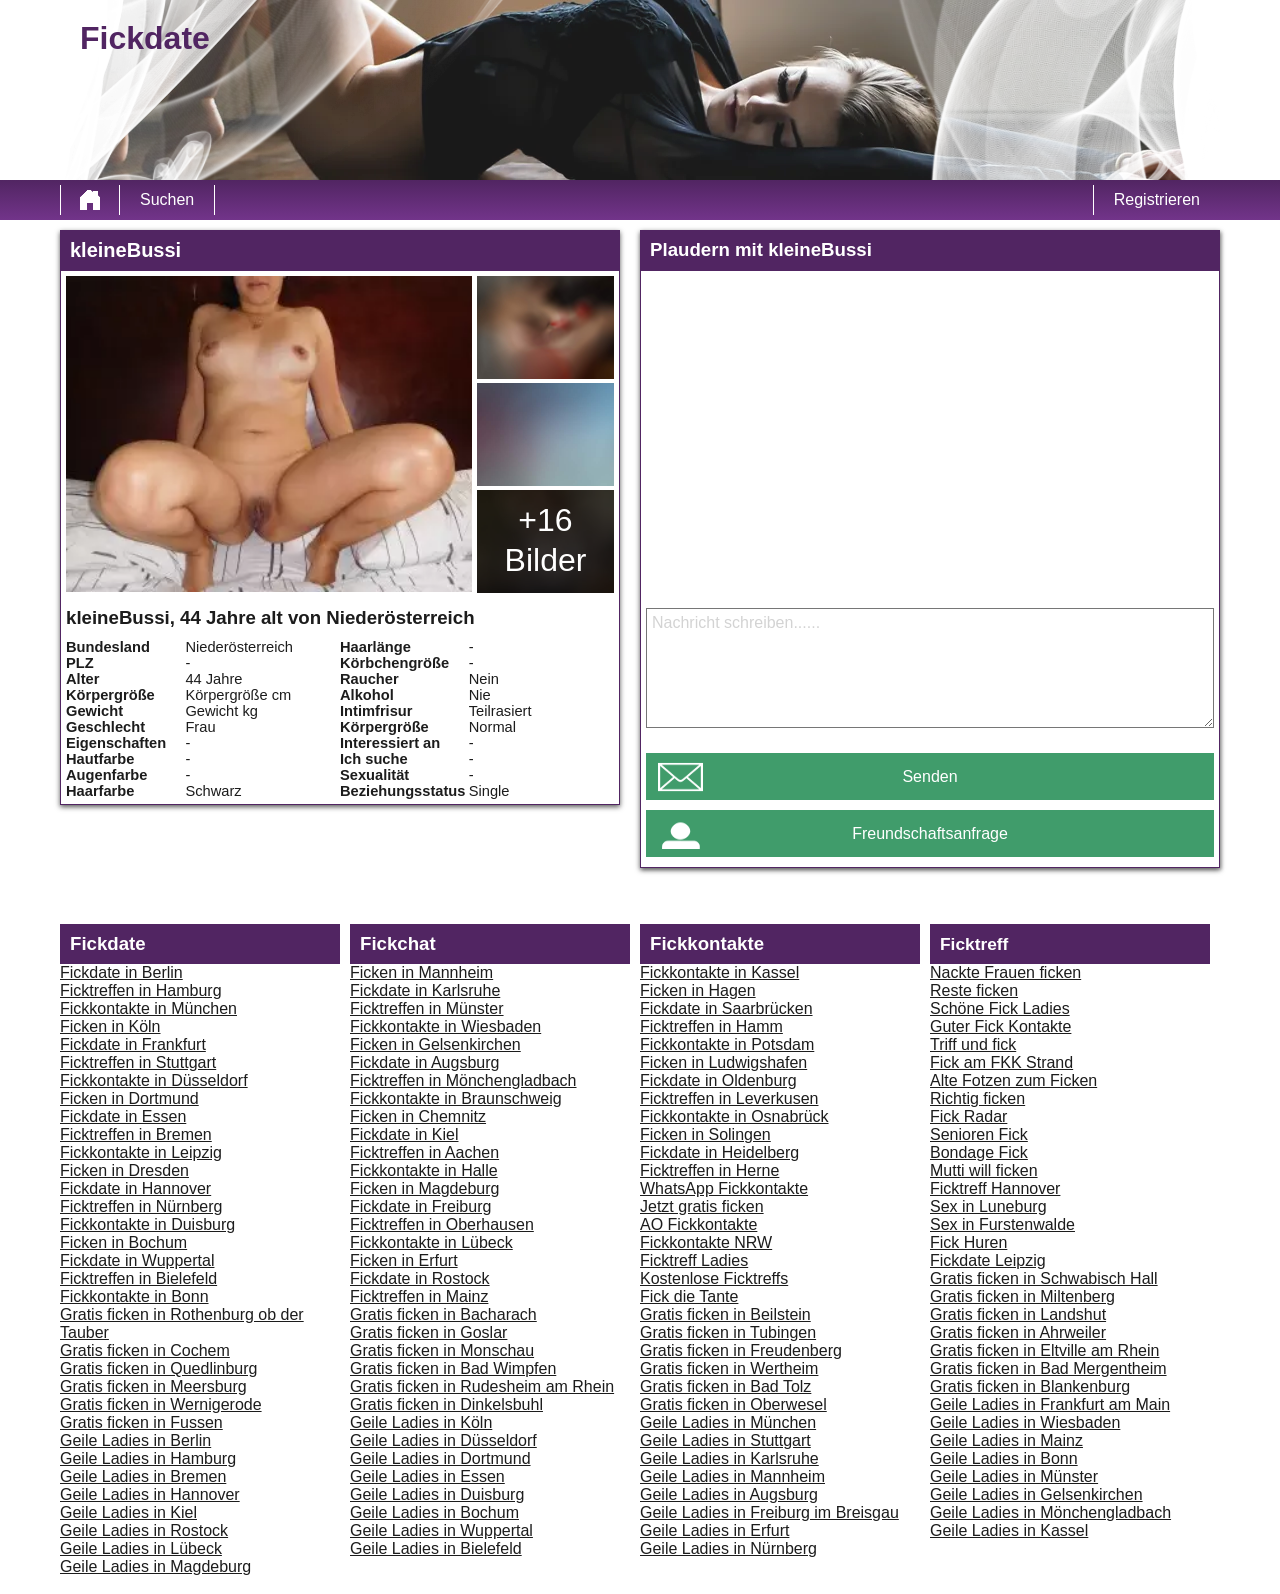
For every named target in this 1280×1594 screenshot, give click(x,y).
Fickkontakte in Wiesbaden (445, 1026)
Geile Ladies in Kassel (1009, 1530)
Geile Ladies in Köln (421, 1422)
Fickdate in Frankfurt (133, 1044)
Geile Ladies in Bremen (143, 1476)
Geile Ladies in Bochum (434, 1512)
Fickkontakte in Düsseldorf (154, 1080)
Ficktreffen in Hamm (711, 1026)
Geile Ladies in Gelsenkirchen (1036, 1494)
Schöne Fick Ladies (1000, 1008)
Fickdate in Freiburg (420, 1206)
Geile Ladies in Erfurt (714, 1530)
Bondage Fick (979, 1152)
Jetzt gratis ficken (702, 1206)
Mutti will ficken (984, 1170)
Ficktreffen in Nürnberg (141, 1206)
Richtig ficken (977, 1098)
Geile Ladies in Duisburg (437, 1494)
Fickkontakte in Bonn (134, 1296)
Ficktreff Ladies (694, 1260)
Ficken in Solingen (705, 1134)
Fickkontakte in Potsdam (727, 1044)
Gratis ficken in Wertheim (729, 1368)
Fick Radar (968, 1116)
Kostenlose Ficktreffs (714, 1278)
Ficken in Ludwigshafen (723, 1062)
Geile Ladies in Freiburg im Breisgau (769, 1512)
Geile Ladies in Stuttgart (725, 1440)
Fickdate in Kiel (404, 1134)
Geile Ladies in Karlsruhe (729, 1458)
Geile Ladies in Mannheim (732, 1476)
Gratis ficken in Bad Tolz (725, 1386)
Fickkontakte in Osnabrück (734, 1116)
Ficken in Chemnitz (418, 1116)
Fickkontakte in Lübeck (431, 1242)
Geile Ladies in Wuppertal (441, 1530)
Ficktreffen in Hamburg (141, 990)
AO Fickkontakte (698, 1224)
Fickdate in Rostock (420, 1278)
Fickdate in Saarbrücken (726, 1008)
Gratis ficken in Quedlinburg (158, 1368)
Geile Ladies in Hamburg (148, 1458)
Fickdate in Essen (123, 1116)
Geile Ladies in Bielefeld (436, 1548)
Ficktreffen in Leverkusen (729, 1098)
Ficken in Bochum (123, 1242)
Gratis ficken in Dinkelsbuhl (446, 1404)
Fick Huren (968, 1242)
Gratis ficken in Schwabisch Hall (1044, 1278)
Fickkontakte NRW (706, 1242)
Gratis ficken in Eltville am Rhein (1044, 1350)
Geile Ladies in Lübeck (141, 1548)
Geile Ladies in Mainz (1006, 1440)
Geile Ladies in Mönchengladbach (1050, 1512)
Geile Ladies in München (728, 1422)
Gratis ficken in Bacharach (443, 1314)
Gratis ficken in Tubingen (728, 1332)
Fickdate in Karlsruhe (425, 990)
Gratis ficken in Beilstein (725, 1314)
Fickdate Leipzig (988, 1260)
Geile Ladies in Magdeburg (155, 1566)
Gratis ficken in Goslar (428, 1332)
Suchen (167, 199)
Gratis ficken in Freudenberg (741, 1350)
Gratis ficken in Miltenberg (1022, 1296)
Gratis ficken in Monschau (442, 1350)
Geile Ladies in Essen (427, 1476)
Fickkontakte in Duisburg (147, 1224)
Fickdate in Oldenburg (718, 1080)
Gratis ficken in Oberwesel (733, 1404)
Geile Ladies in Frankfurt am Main (1050, 1404)
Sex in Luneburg (988, 1206)
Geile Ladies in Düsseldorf (443, 1440)
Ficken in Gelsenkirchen (435, 1044)
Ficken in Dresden (124, 1170)
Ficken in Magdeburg (424, 1188)
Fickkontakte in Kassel (719, 972)
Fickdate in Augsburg (424, 1062)
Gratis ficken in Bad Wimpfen (453, 1368)
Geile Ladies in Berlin (135, 1440)
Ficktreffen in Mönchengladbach (463, 1080)
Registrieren (1157, 199)
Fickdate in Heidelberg (719, 1152)
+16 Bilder (546, 540)
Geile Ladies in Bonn (1004, 1458)
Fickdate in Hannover (135, 1188)
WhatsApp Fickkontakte (724, 1188)
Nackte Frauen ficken (1005, 972)
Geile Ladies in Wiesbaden (1025, 1422)
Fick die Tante (689, 1296)
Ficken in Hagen (698, 990)
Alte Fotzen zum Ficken (1013, 1080)
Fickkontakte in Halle (424, 1170)
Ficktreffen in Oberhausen (442, 1224)
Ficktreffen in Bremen (136, 1134)
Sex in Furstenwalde (1002, 1224)
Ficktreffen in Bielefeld (138, 1278)
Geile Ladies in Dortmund (440, 1458)
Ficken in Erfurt (404, 1260)
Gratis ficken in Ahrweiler (1018, 1332)
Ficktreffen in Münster (427, 1008)
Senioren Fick (979, 1134)
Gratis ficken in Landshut (1018, 1314)
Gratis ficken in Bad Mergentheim (1048, 1368)
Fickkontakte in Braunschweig (456, 1098)
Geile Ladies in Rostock (144, 1530)
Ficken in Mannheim (421, 972)
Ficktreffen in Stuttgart (138, 1062)
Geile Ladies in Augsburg (729, 1494)
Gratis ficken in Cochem (145, 1350)
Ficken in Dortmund (129, 1098)
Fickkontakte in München (148, 1008)
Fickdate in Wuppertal (137, 1260)
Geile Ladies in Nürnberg (728, 1548)
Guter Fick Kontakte (1000, 1026)
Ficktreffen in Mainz (419, 1296)
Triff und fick (973, 1044)
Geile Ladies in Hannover (150, 1494)
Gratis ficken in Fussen (141, 1422)
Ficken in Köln (110, 1026)
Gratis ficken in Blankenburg (1030, 1386)
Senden (929, 776)
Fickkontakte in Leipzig (141, 1152)
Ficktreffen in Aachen (424, 1152)
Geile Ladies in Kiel (128, 1512)
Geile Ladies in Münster (1014, 1476)
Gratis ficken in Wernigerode (161, 1404)
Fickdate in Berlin (121, 972)
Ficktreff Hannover (995, 1188)
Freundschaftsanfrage (930, 833)
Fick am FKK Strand (1001, 1062)
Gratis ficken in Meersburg (153, 1386)
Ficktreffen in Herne (709, 1170)
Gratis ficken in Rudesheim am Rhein (482, 1386)
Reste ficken (974, 990)
